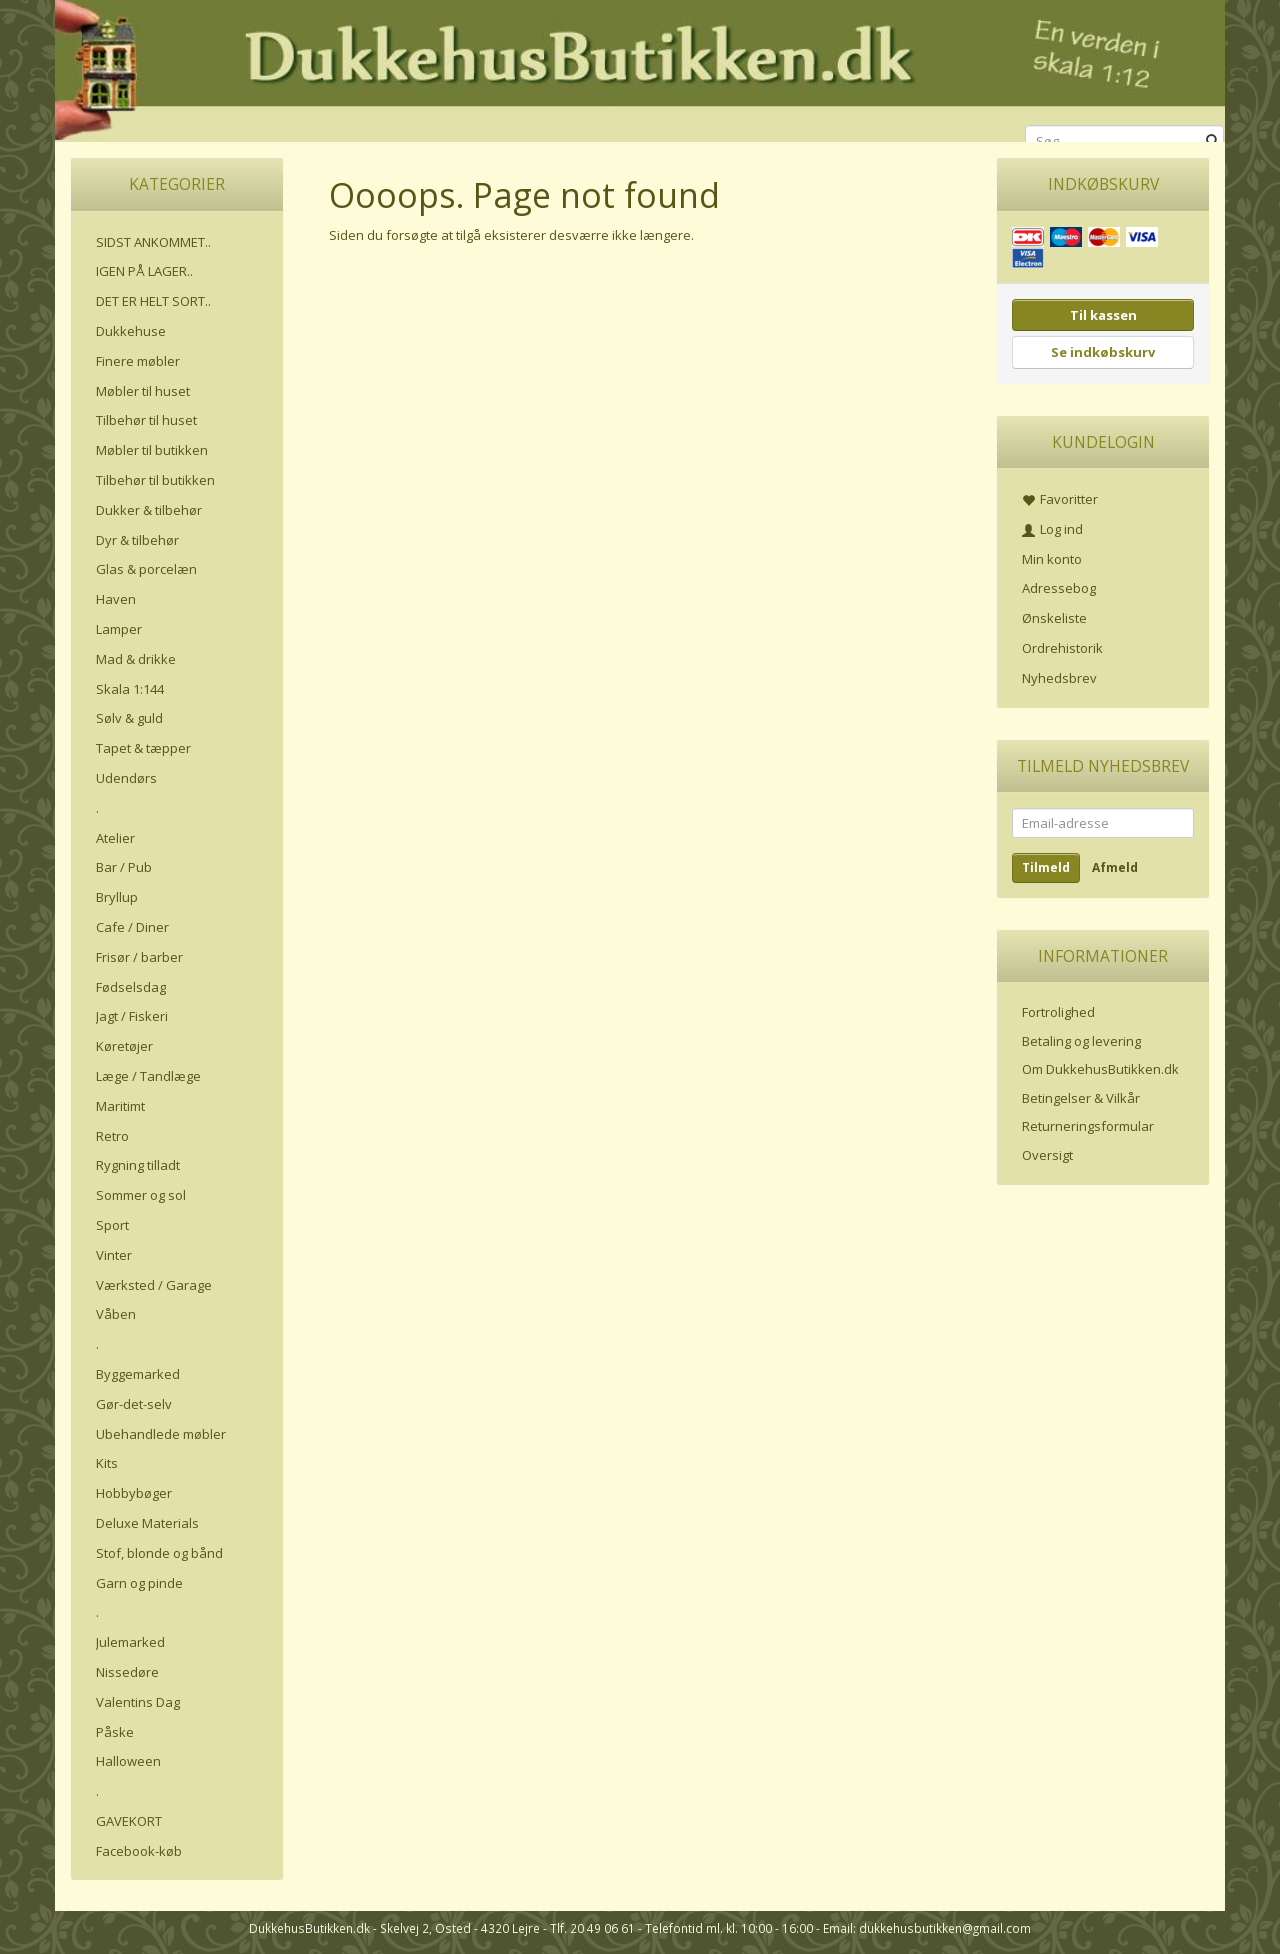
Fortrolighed (1058, 1012)
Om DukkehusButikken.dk (1100, 1069)
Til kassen (1103, 315)
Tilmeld (1046, 867)
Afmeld (1115, 867)
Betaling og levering (1081, 1041)
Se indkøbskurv (1103, 352)
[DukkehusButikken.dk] (640, 67)
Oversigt (1047, 1155)
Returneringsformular (1088, 1126)
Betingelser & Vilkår (1081, 1098)
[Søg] (1212, 141)
